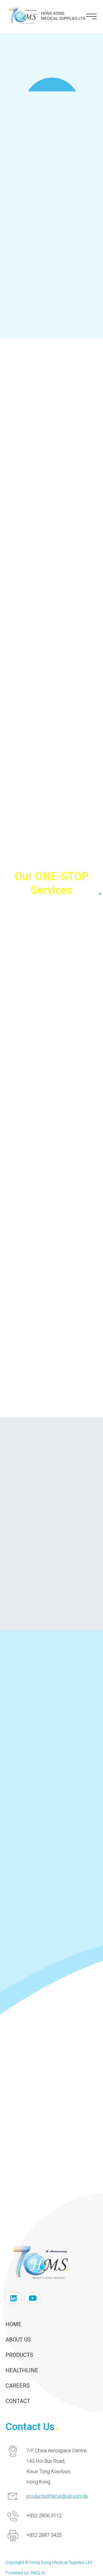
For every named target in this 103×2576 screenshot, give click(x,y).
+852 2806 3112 (44, 2515)
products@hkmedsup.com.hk (57, 2496)
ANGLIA (37, 2572)
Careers (17, 2385)
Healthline (21, 2370)
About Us (18, 2339)
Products (19, 2355)
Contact (17, 2401)
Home (13, 2324)
